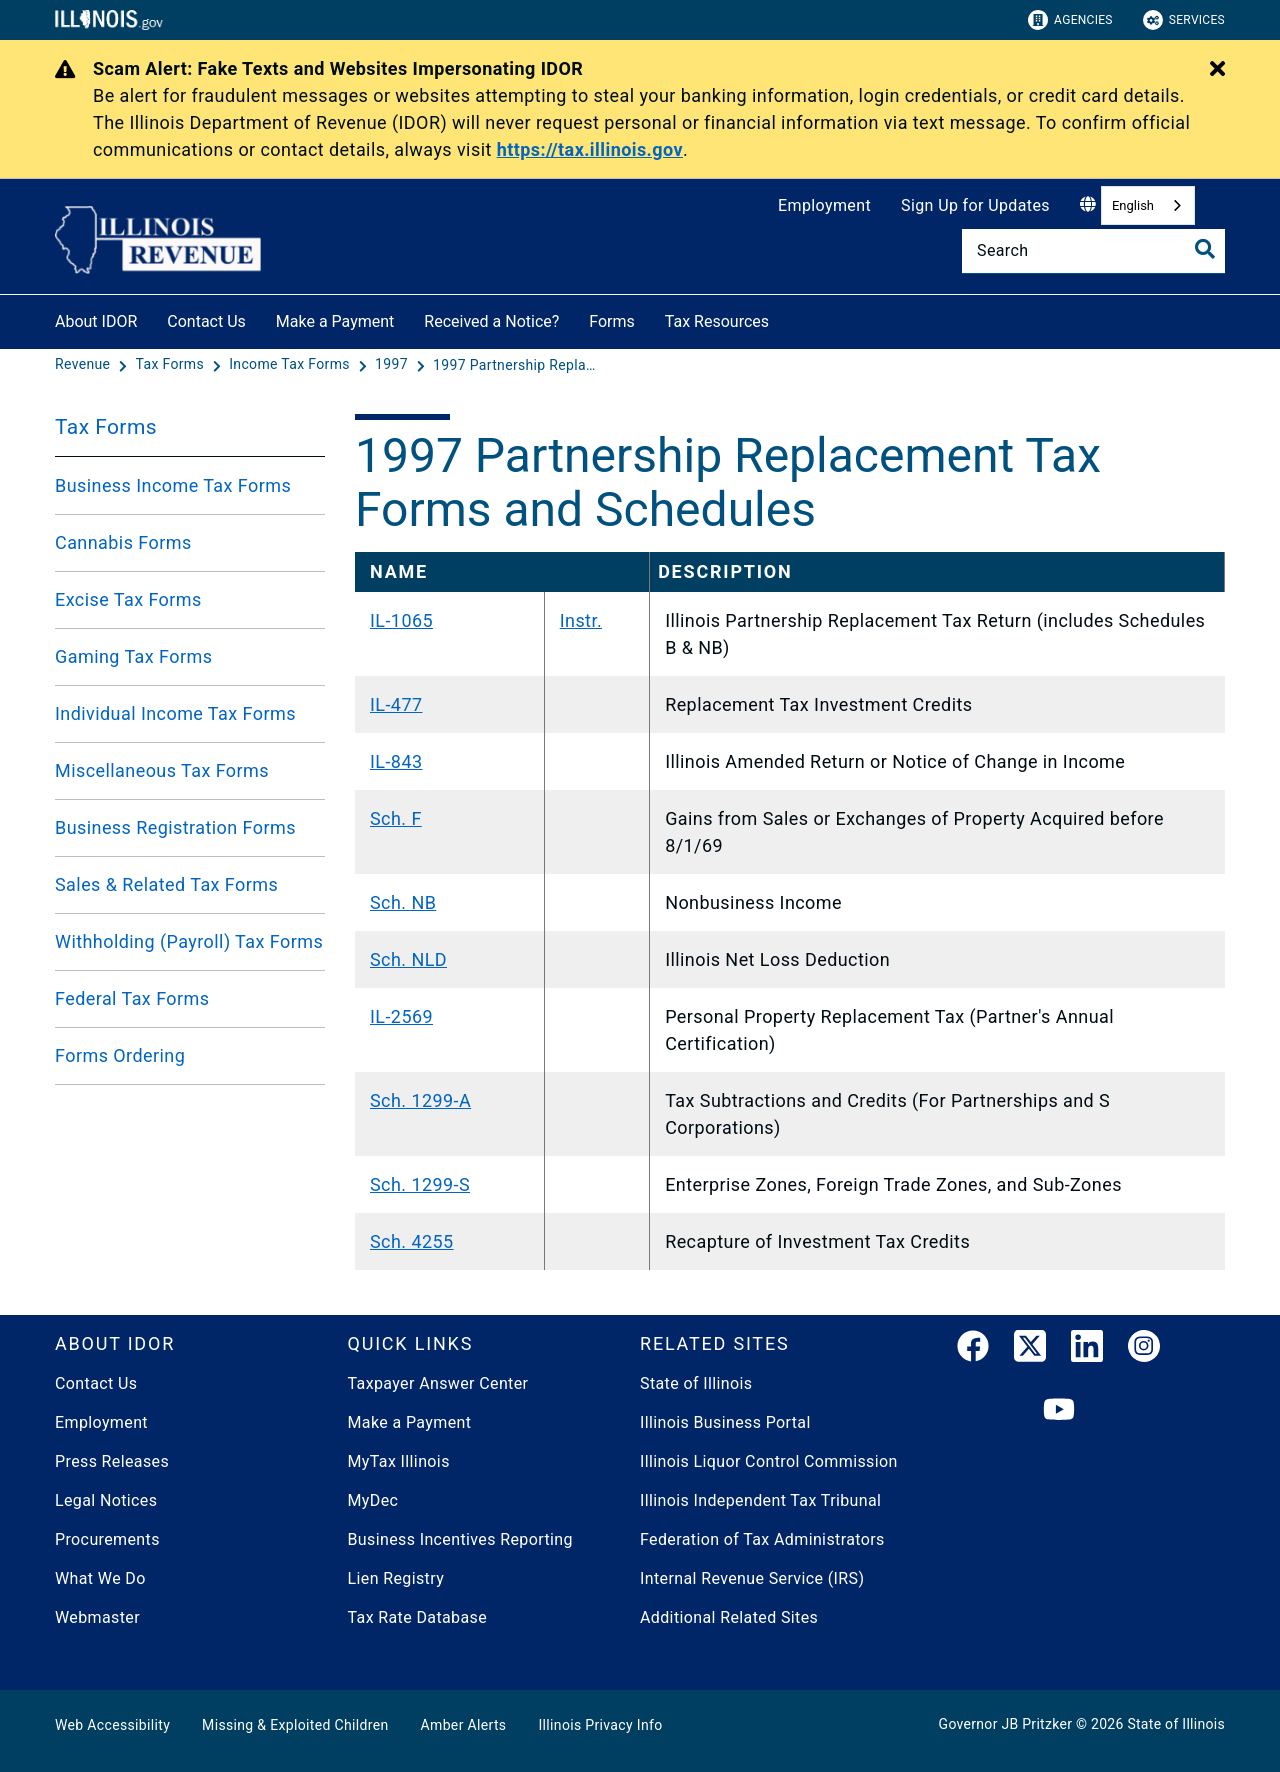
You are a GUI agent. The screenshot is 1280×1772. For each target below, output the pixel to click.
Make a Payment (335, 321)
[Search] (1093, 251)
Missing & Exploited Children (295, 1725)
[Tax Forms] (172, 365)
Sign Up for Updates (975, 205)
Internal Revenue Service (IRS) (752, 1578)
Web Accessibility (112, 1725)
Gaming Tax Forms (133, 656)
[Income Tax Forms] (291, 365)
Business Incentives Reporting (460, 1539)
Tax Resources (717, 321)
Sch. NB (403, 902)
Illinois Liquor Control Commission (769, 1461)
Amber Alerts (464, 1725)
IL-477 (396, 704)
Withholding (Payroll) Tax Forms (189, 941)
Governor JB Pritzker (1006, 1724)
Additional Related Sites (729, 1617)
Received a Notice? (491, 321)
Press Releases (112, 1461)
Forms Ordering (120, 1055)
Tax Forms (106, 427)
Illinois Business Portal (725, 1422)
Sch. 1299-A (420, 1100)
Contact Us (206, 321)
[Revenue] (84, 365)
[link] (973, 1350)
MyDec (373, 1500)
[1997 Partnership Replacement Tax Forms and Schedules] (518, 365)
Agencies (1070, 20)
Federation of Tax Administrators (762, 1539)
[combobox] (1148, 205)
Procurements (107, 1539)
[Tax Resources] (784, 318)
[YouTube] (1059, 1410)
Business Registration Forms (175, 827)
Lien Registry (396, 1578)
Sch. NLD (408, 959)
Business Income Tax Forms (173, 485)
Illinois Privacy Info (600, 1725)
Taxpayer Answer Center (438, 1383)
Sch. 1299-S (420, 1184)
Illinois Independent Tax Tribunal (760, 1500)
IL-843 (396, 761)
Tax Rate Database (418, 1617)
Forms (612, 321)
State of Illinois (696, 1383)
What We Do (100, 1578)
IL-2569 (401, 1016)
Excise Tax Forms (128, 599)
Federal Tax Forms (132, 998)
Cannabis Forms (123, 542)
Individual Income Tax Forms (175, 713)
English (1133, 205)
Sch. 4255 (412, 1241)
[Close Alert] (1217, 70)
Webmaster (97, 1617)
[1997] (393, 365)
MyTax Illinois (399, 1461)
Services (1184, 20)
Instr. (581, 620)
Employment (824, 205)
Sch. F (396, 818)
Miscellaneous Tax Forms (162, 770)
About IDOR (96, 321)
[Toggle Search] (1205, 249)
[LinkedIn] (1087, 1350)
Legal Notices (106, 1500)
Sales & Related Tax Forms (166, 884)
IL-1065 (401, 620)
